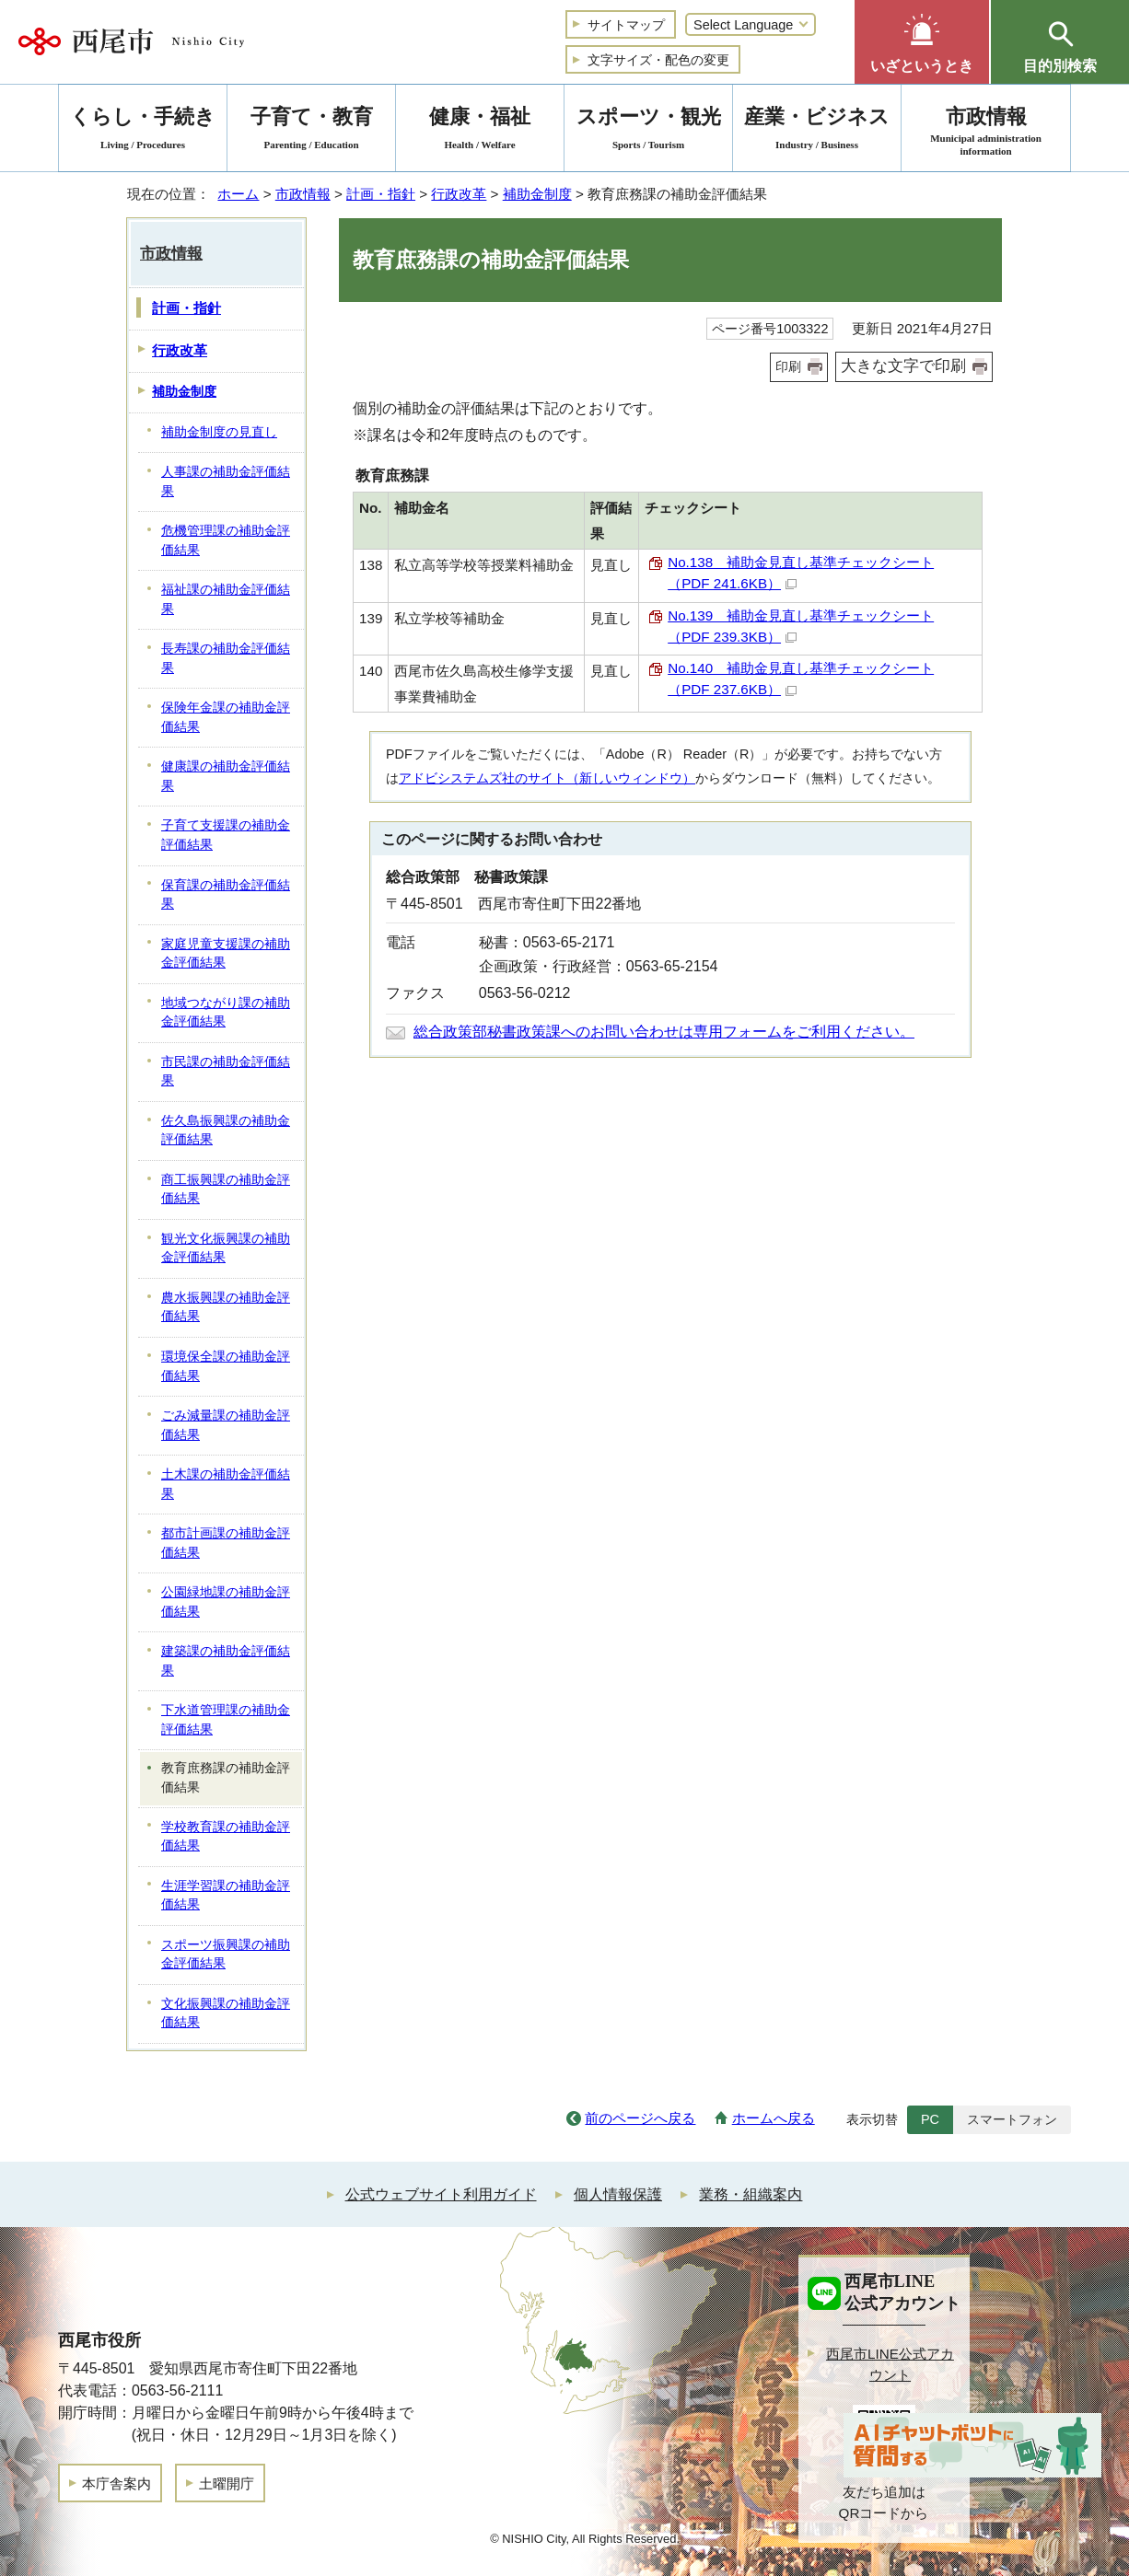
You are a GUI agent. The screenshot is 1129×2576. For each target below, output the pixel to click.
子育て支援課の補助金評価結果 (225, 835)
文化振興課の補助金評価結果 (225, 2013)
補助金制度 (537, 194)
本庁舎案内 (116, 2483)
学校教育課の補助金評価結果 (225, 1836)
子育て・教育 (311, 131)
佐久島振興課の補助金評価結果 (225, 1130)
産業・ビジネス (816, 131)
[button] (922, 42)
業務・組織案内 (750, 2194)
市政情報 (303, 194)
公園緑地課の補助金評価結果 (225, 1602)
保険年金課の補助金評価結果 (225, 717)
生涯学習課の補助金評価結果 (225, 1895)
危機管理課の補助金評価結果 (225, 540)
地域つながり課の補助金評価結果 (225, 1012)
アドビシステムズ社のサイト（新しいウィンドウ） (547, 778)
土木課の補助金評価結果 (225, 1484)
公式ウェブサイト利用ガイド (441, 2194)
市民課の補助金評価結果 (225, 1071)
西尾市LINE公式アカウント (890, 2364)
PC (930, 2119)
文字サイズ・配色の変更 (658, 59)
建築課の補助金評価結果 (225, 1660)
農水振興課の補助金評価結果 (225, 1307)
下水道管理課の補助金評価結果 (225, 1719)
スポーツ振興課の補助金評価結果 (225, 1954)
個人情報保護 (618, 2194)
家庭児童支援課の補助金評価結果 (225, 953)
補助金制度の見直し (219, 432)
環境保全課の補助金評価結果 (225, 1366)
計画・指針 (380, 194)
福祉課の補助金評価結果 (225, 599)
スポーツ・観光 (648, 131)
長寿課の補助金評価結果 (225, 658)
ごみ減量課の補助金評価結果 (225, 1425)
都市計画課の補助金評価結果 (225, 1543)
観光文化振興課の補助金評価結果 (225, 1248)
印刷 (788, 366)
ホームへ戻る (773, 2118)
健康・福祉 (479, 131)
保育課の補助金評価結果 (225, 894)
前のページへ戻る (640, 2118)
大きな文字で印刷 (903, 366)
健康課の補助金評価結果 (225, 776)
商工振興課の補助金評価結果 (225, 1189)
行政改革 (458, 194)
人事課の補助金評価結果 (225, 481)
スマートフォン (1012, 2119)
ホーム (238, 194)
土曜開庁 (226, 2483)
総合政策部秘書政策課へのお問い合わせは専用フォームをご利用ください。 (663, 1031)
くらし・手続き (142, 131)
